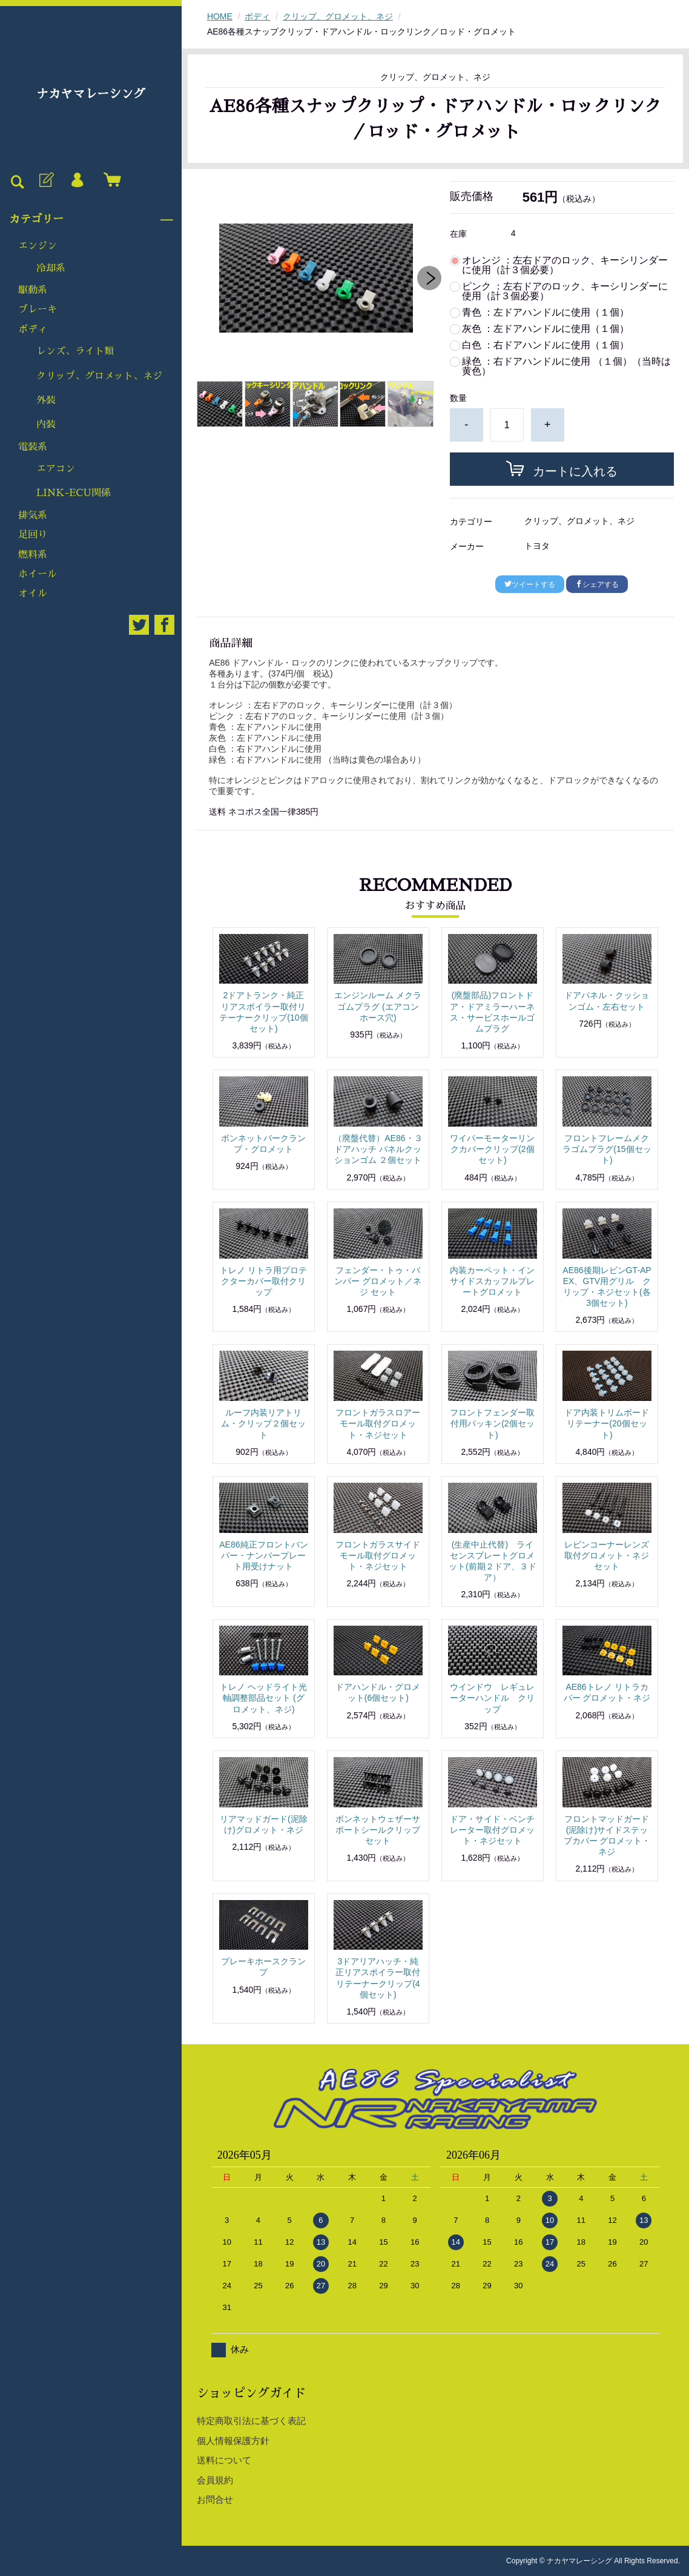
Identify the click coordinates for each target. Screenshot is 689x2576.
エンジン (37, 246)
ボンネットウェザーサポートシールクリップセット (377, 1830)
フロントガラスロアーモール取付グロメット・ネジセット (377, 1423)
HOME (219, 16)
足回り (32, 535)
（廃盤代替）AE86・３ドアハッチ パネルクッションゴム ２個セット (378, 1149)
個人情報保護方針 (233, 2440)
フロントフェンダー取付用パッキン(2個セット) (492, 1423)
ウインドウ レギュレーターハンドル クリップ (492, 1697)
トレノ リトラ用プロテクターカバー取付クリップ (263, 1281)
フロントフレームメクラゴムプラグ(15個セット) (606, 1149)
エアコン (55, 469)
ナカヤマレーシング (90, 94)
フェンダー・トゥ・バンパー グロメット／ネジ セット (377, 1281)
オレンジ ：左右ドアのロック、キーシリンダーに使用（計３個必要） (565, 265)
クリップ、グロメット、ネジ (99, 376)
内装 (46, 424)
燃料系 (32, 555)
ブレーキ (37, 309)
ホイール (37, 574)
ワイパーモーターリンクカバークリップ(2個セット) (492, 1149)
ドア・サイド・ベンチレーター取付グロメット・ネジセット (492, 1830)
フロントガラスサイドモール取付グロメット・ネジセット (377, 1555)
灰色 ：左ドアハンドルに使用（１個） (545, 329)
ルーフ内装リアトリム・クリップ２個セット (263, 1423)
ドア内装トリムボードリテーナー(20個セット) (606, 1423)
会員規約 (215, 2480)
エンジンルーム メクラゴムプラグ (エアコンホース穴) (377, 1006)
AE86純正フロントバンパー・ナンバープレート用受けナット (263, 1555)
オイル (32, 593)
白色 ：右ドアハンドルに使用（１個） (545, 345)
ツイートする (529, 584)
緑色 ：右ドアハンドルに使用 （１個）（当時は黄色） (566, 366)
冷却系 (50, 268)
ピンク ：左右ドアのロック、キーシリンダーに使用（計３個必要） (565, 291)
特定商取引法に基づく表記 (251, 2420)
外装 (46, 400)
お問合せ (215, 2499)
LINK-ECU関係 (73, 493)
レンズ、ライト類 (75, 351)
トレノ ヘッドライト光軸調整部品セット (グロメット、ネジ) (263, 1697)
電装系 (32, 447)
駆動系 (32, 290)
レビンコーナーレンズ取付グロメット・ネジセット (606, 1555)
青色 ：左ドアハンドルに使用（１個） (545, 312)
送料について (224, 2460)
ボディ (32, 329)
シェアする (597, 584)
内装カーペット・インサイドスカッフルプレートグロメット (492, 1281)
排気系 (32, 515)
